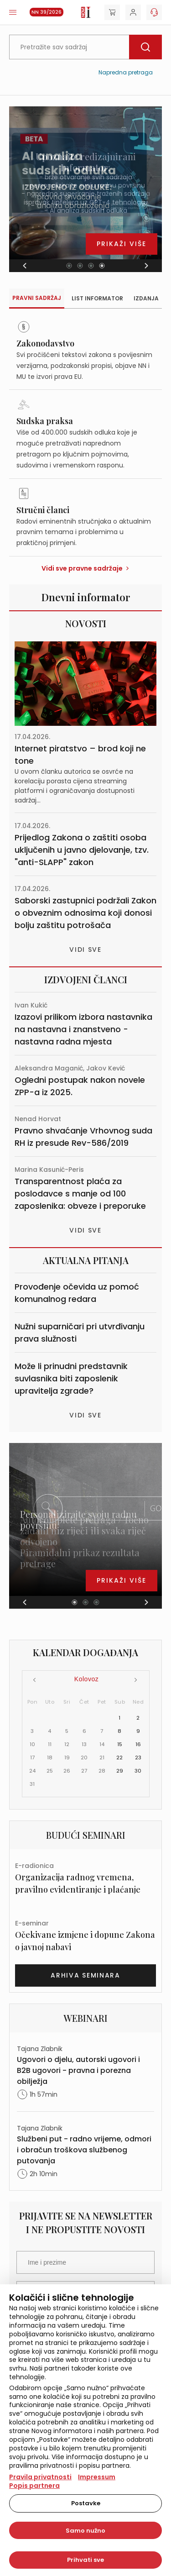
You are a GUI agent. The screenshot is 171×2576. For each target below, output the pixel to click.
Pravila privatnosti (40, 2477)
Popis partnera (34, 2485)
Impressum (96, 2477)
